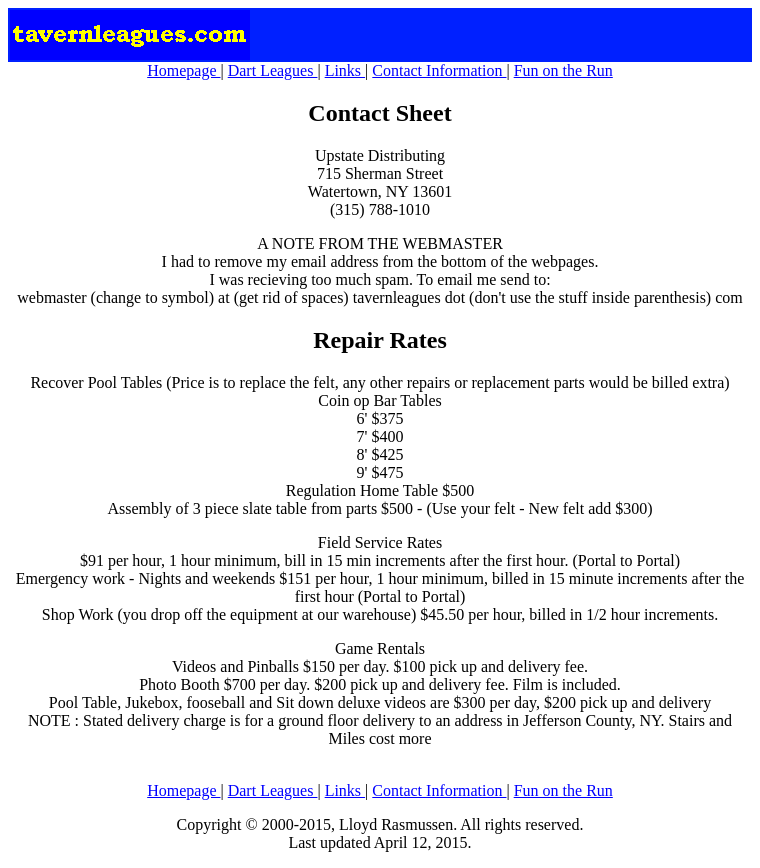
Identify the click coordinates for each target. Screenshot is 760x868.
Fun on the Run (563, 70)
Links (345, 70)
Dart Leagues (273, 70)
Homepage (183, 70)
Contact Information (439, 70)
